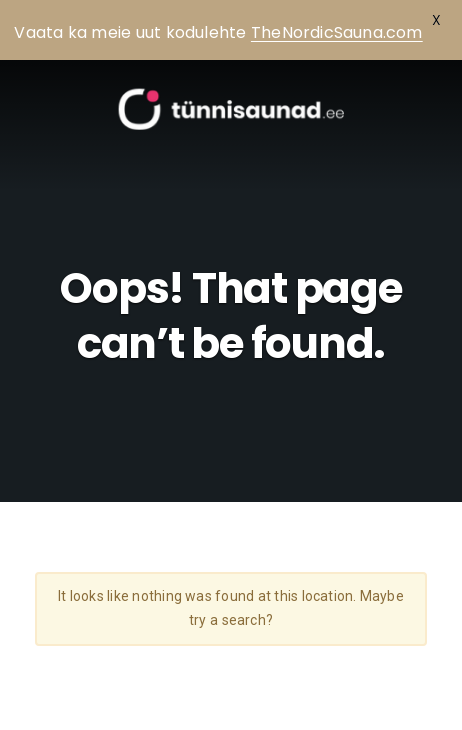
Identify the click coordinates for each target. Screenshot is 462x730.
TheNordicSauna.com (337, 32)
